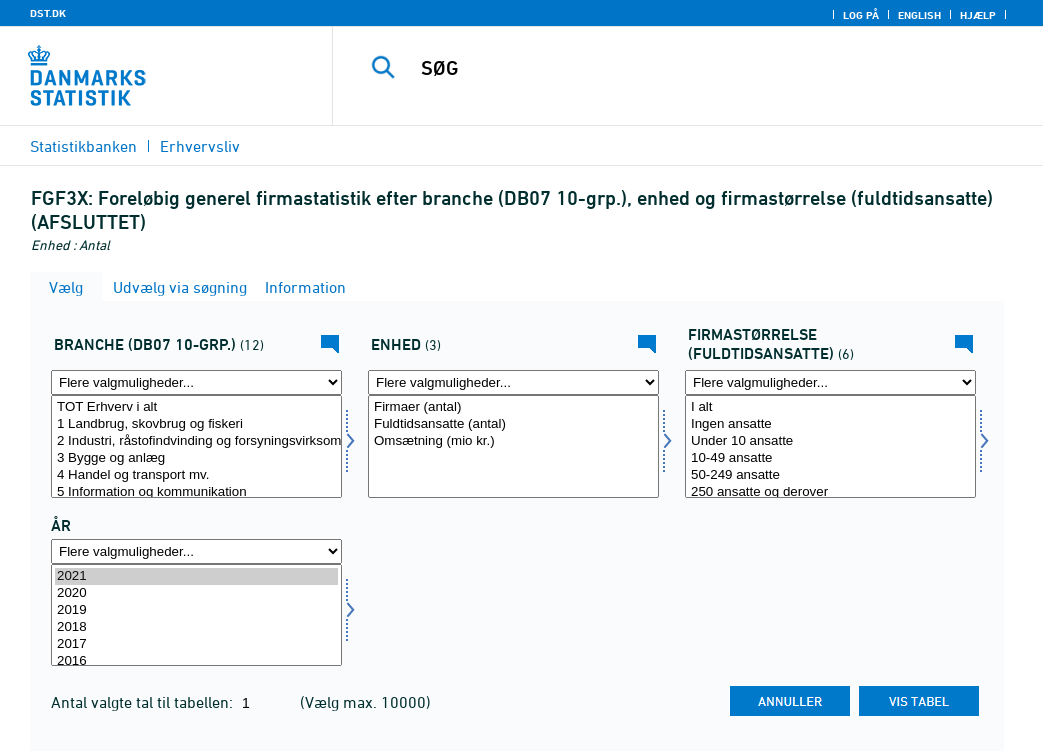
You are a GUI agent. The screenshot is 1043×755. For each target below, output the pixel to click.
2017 (196, 644)
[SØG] (693, 68)
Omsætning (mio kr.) (513, 441)
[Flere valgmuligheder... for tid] (196, 551)
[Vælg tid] (196, 615)
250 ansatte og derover (830, 492)
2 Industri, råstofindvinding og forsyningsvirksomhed (196, 441)
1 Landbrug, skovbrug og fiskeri (196, 424)
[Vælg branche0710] (196, 446)
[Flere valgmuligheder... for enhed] (513, 382)
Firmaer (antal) (513, 407)
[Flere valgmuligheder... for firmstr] (830, 382)
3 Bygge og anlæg (196, 458)
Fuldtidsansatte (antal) (513, 424)
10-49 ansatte (830, 458)
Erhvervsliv (200, 146)
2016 (196, 661)
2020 (196, 593)
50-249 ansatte (830, 475)
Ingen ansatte (830, 424)
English (919, 15)
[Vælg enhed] (513, 446)
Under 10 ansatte (830, 441)
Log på (861, 15)
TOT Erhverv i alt (196, 407)
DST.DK (48, 13)
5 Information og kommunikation (196, 492)
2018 (196, 627)
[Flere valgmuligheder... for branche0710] (196, 382)
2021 (196, 576)
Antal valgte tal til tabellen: (144, 702)
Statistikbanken (83, 146)
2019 (196, 610)
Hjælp (978, 15)
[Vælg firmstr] (830, 446)
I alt (830, 407)
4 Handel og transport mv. (196, 475)
